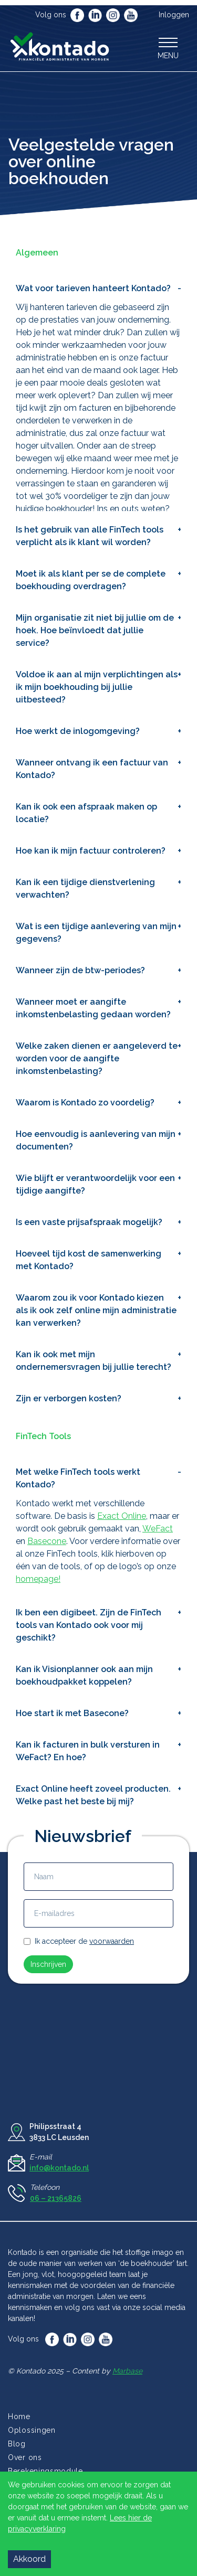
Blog (17, 2444)
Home (19, 2416)
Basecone (46, 1541)
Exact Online (121, 1516)
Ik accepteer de (84, 1941)
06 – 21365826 (55, 2198)
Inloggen (174, 14)
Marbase (127, 2371)
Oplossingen (32, 2430)
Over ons (25, 2457)
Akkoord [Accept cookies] (29, 2559)
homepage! (38, 1579)
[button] (168, 48)
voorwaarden (111, 1941)
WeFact (157, 1529)
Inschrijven (48, 1964)
